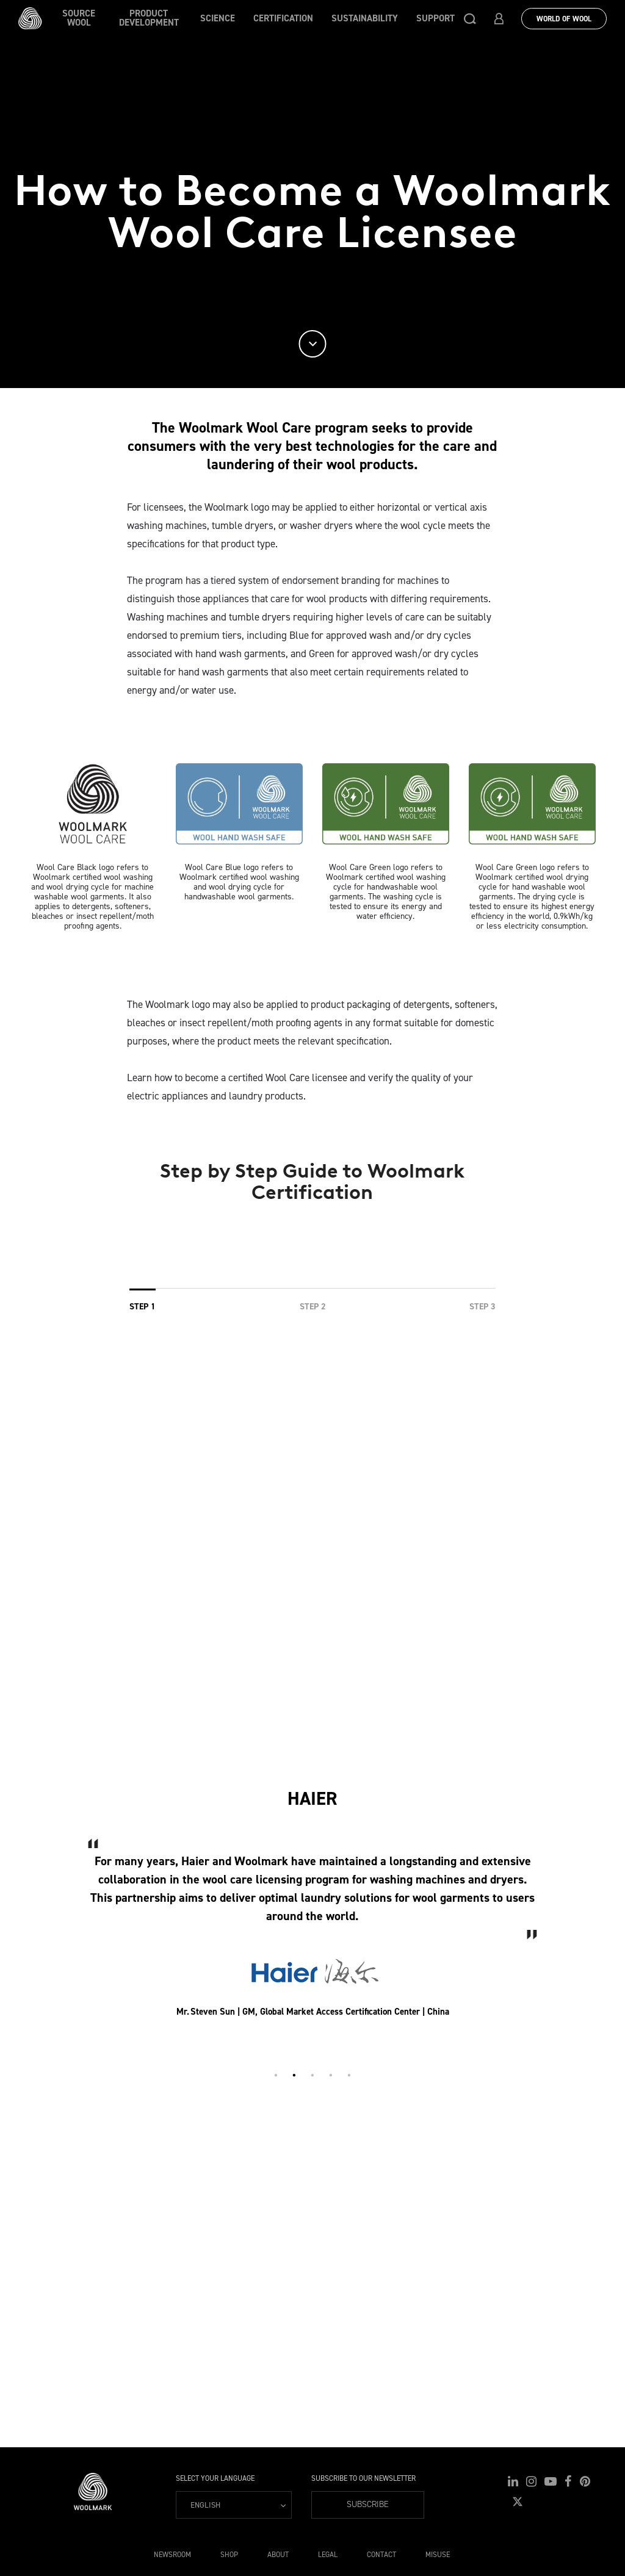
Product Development (149, 18)
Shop (229, 2555)
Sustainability (364, 18)
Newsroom (172, 2555)
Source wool (78, 18)
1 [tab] (276, 2075)
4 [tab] (331, 2075)
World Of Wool (563, 19)
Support (435, 18)
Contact (381, 2555)
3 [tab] (312, 2075)
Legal (328, 2555)
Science (217, 18)
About (278, 2555)
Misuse (437, 2555)
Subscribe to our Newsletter (363, 2478)
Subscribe (368, 2504)
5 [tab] (349, 2075)
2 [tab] (294, 2075)
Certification (283, 18)
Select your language (215, 2478)
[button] (470, 18)
